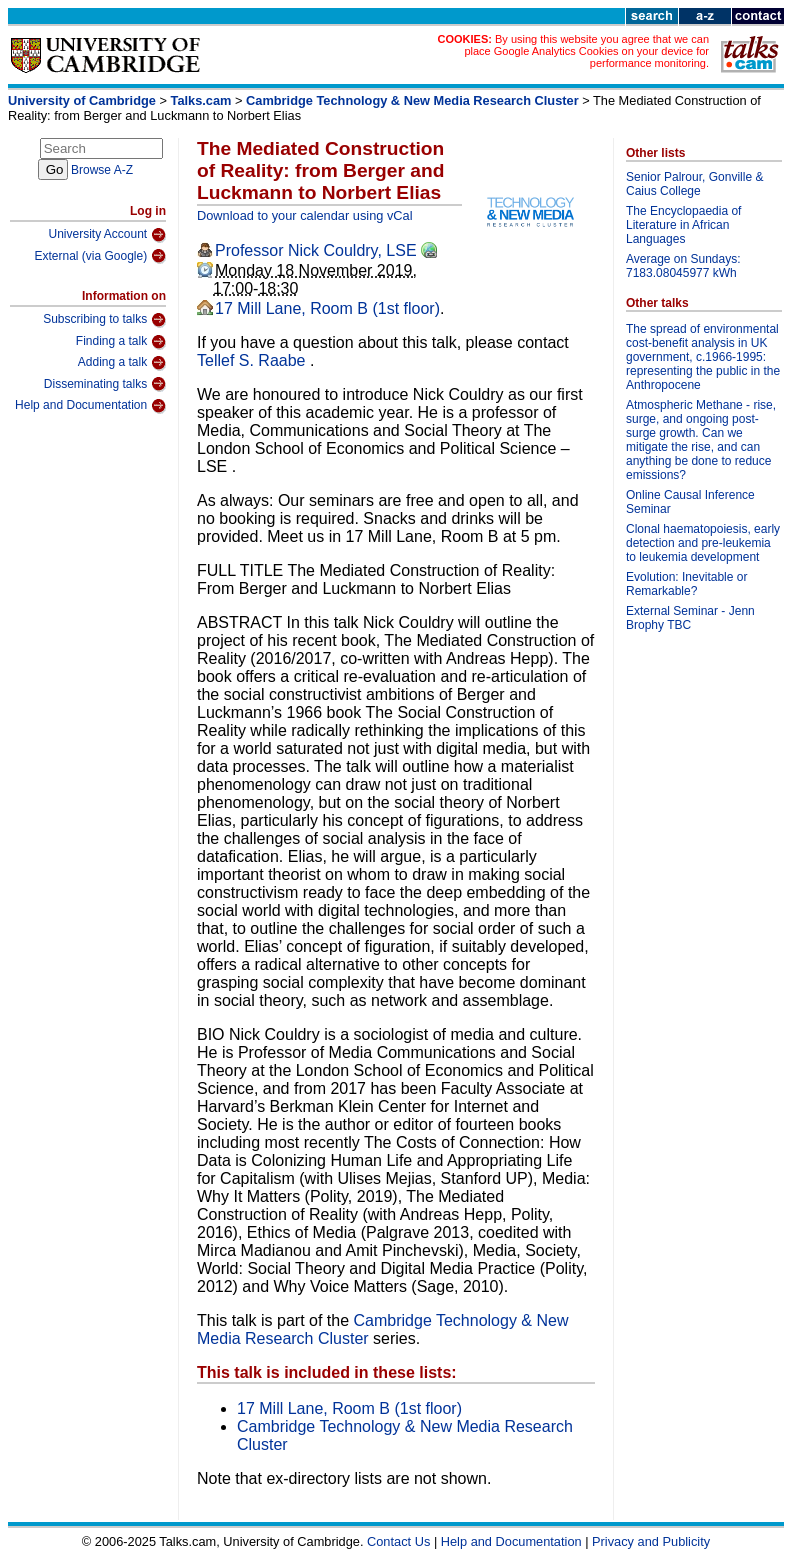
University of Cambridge (82, 100)
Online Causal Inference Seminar (690, 502)
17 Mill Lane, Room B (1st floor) (327, 308)
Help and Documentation (90, 406)
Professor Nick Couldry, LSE (316, 250)
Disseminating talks (105, 384)
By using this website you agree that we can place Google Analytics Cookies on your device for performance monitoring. (586, 51)
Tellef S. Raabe (253, 360)
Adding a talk (122, 363)
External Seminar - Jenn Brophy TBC (690, 618)
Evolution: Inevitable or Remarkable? (686, 584)
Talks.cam (201, 100)
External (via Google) (100, 256)
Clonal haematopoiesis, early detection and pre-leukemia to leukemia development (703, 543)
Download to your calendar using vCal (305, 215)
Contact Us (398, 1541)
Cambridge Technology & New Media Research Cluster (412, 100)
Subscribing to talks (104, 320)
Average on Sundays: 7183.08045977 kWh (683, 266)
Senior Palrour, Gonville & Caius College (694, 184)
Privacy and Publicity (651, 1541)
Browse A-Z (102, 170)
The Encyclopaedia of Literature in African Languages (683, 225)
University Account (107, 235)
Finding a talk (121, 342)
